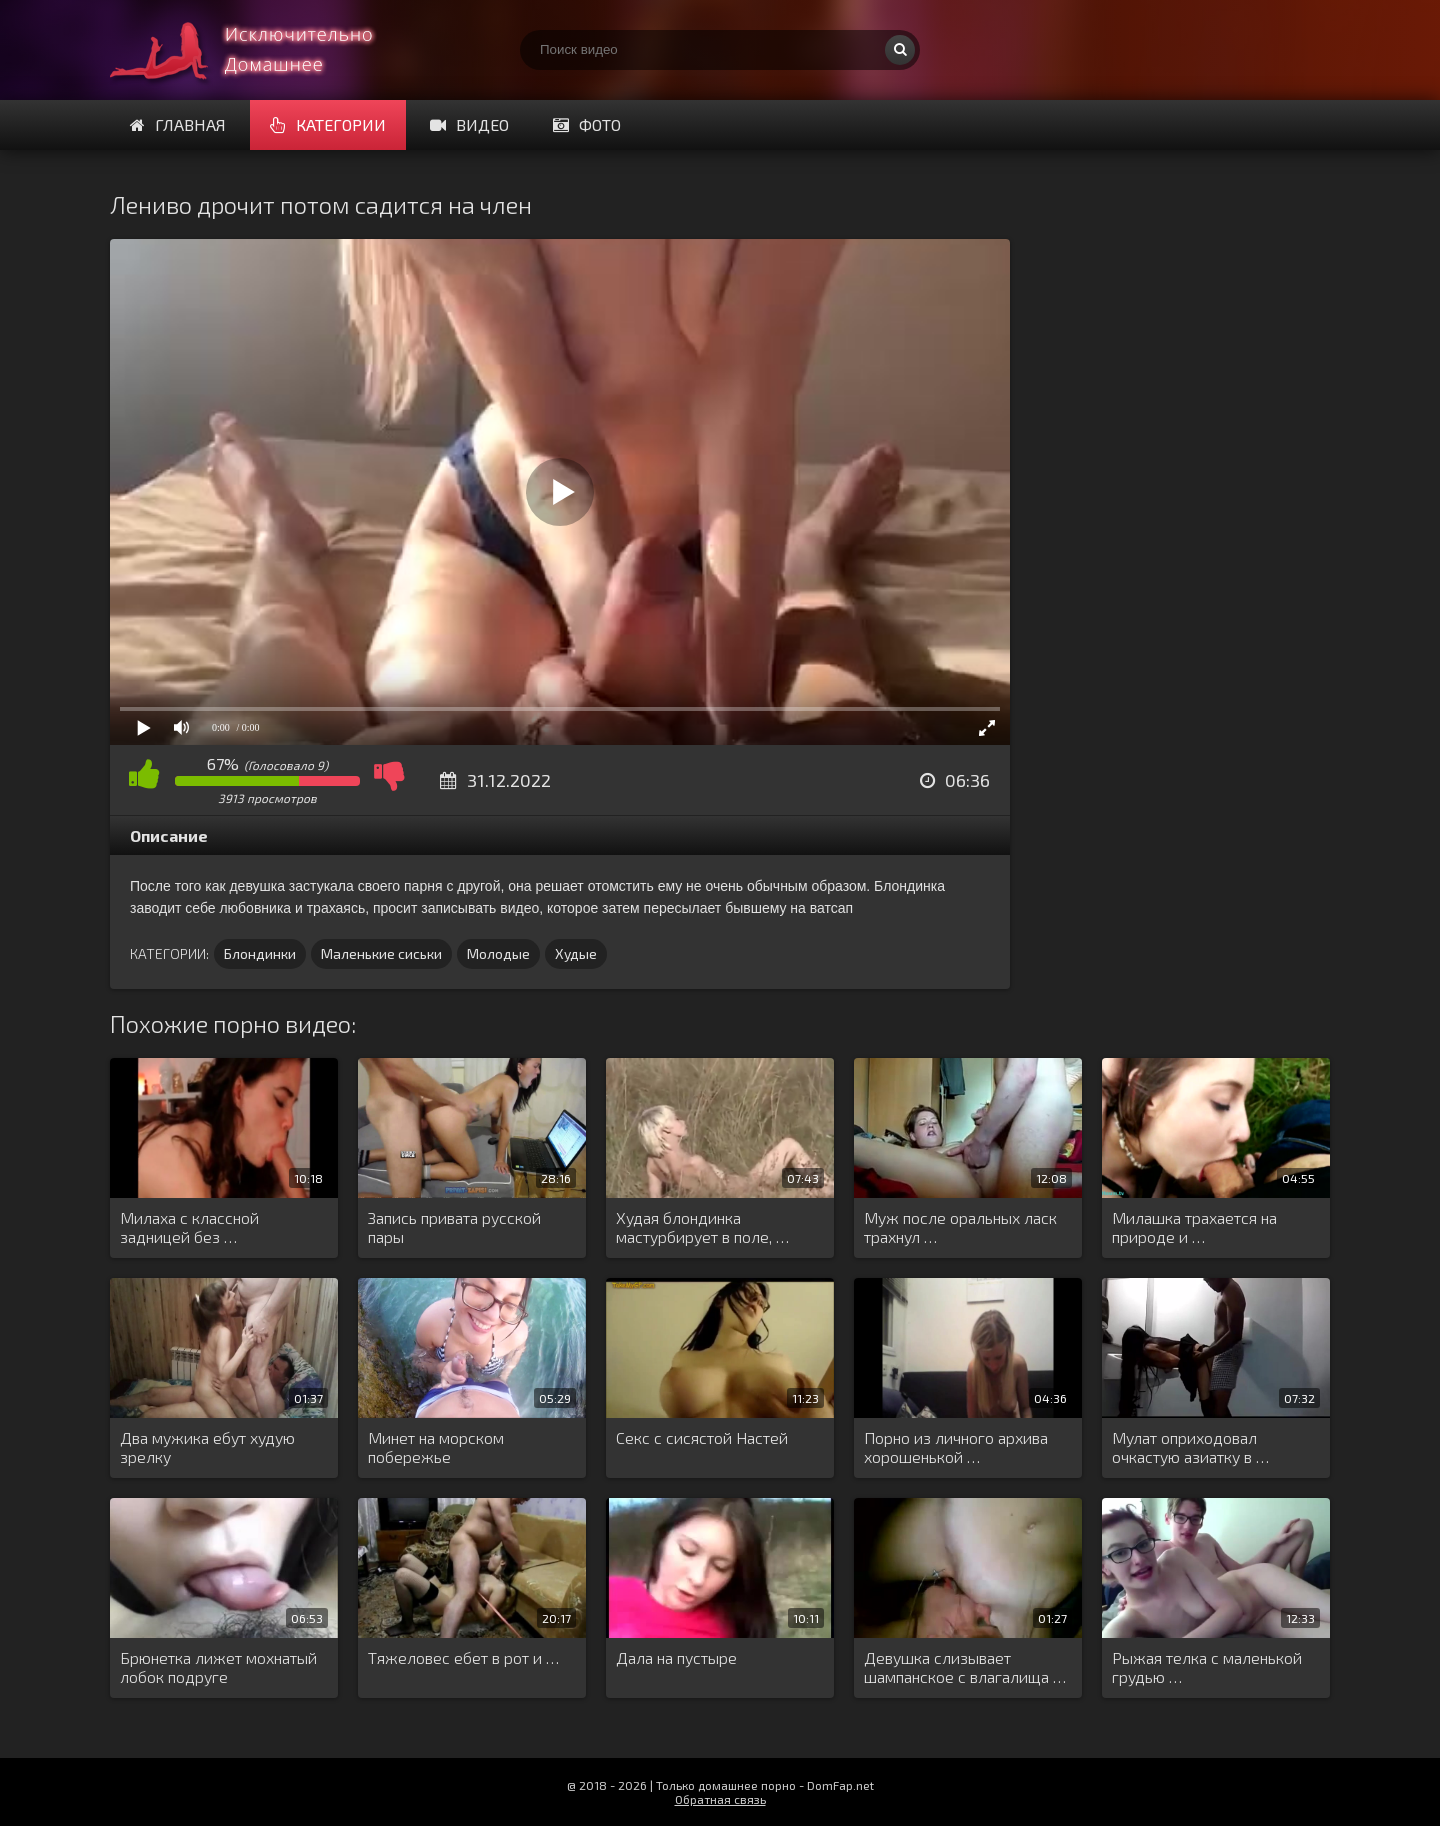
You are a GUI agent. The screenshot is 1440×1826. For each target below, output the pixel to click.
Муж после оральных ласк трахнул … (960, 1227)
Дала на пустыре (676, 1657)
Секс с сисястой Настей (702, 1437)
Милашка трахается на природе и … (1194, 1227)
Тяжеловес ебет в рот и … (463, 1657)
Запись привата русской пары (454, 1227)
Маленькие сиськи (381, 953)
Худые (576, 953)
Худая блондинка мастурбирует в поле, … (702, 1227)
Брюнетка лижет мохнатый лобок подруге (218, 1667)
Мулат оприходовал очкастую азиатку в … (1190, 1447)
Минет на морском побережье (436, 1447)
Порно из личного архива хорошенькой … (956, 1447)
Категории (328, 124)
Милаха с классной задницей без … (189, 1227)
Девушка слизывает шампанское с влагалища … (965, 1667)
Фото (587, 124)
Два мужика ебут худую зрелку (207, 1447)
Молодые (498, 953)
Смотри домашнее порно (260, 50)
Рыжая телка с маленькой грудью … (1207, 1667)
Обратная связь (720, 1799)
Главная (178, 124)
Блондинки (260, 953)
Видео (469, 124)
